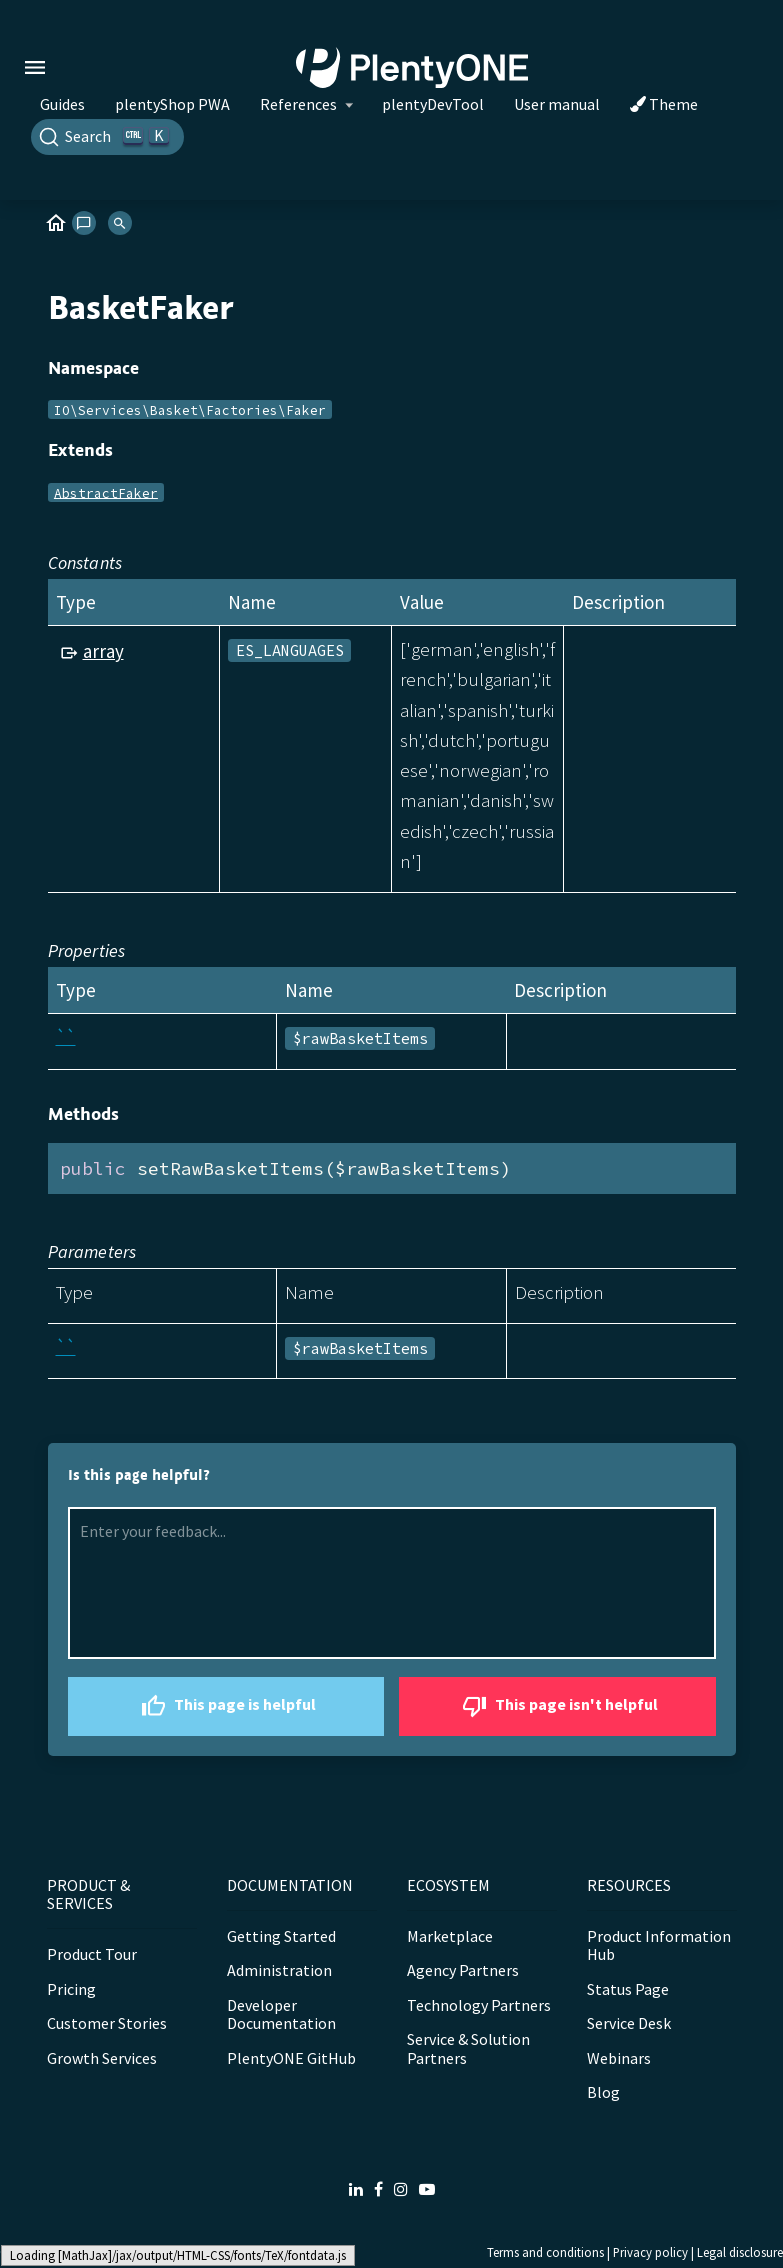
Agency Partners (463, 1970)
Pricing (71, 1989)
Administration (279, 1970)
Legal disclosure (740, 2252)
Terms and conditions (545, 2252)
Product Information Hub (659, 1945)
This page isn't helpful (557, 1706)
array (103, 651)
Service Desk (629, 2023)
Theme (664, 104)
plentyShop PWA (172, 104)
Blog (603, 2092)
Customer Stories (107, 2023)
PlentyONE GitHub (291, 2058)
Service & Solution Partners (468, 2048)
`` (66, 1037)
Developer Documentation (281, 2014)
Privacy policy (650, 2252)
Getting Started (281, 1936)
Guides (62, 104)
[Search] (107, 137)
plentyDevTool (433, 104)
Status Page (628, 1989)
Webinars (619, 2058)
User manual (557, 104)
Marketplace (450, 1936)
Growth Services (102, 2058)
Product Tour (92, 1954)
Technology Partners (479, 2005)
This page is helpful (226, 1706)
